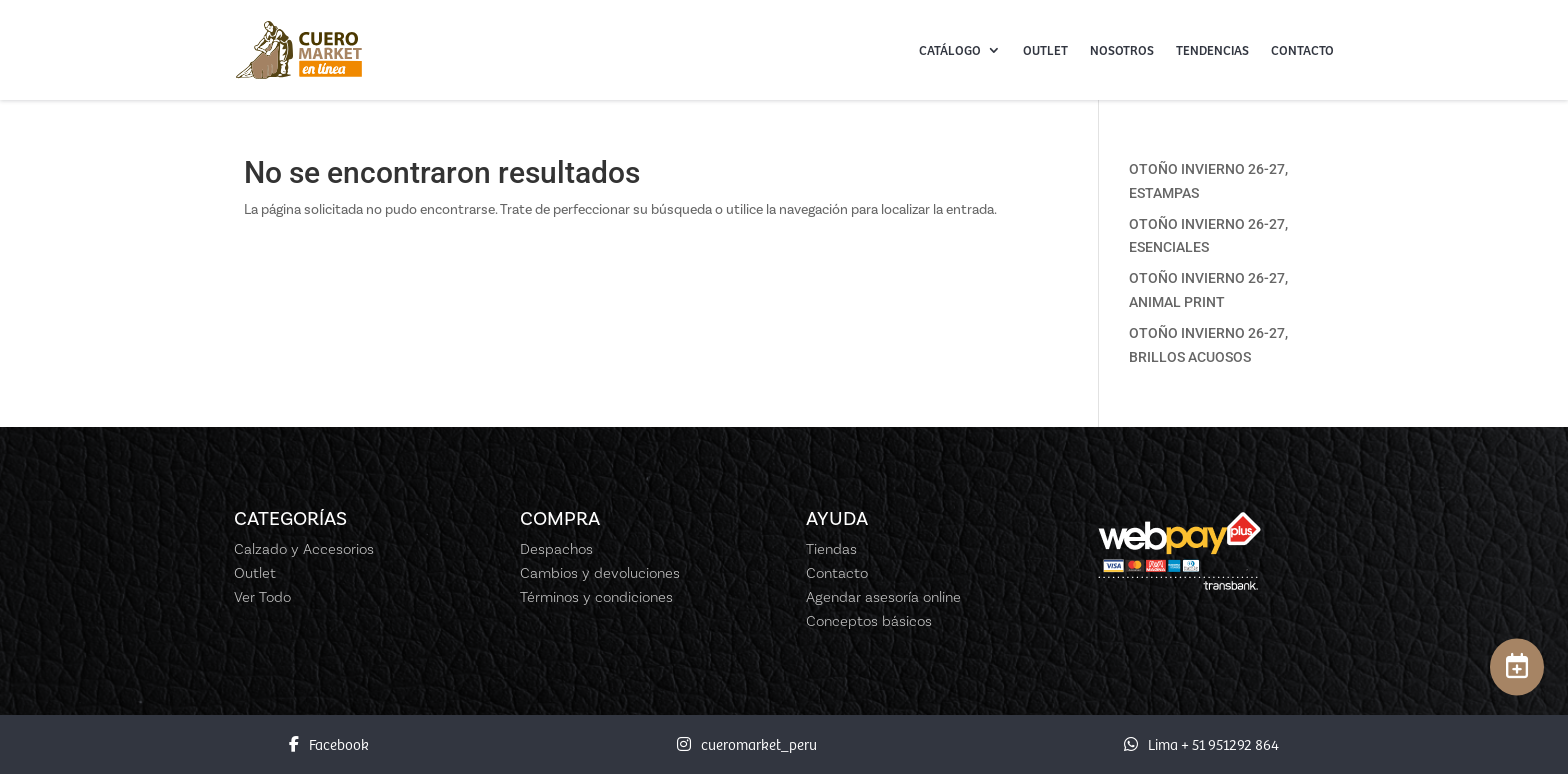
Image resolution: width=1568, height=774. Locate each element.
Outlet (1045, 50)
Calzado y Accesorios (304, 549)
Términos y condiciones (596, 597)
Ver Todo (262, 597)
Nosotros (1122, 50)
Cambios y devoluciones (600, 573)
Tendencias (1212, 50)
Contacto (1302, 50)
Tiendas (831, 549)
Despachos (556, 549)
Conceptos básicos (869, 621)
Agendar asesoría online (883, 597)
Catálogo (950, 50)
